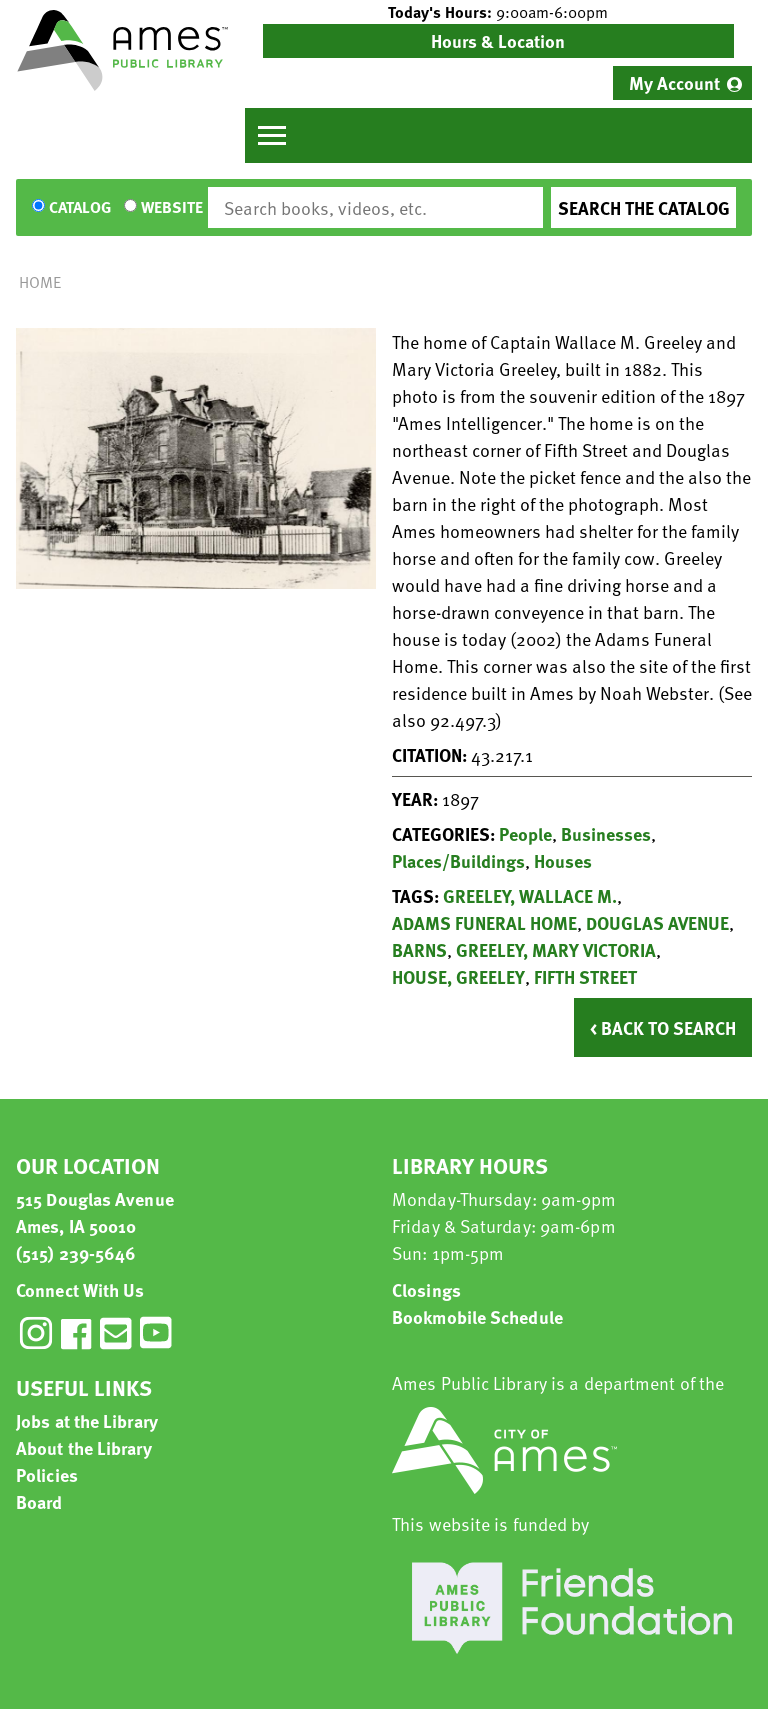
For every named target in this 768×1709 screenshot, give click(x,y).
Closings (426, 1289)
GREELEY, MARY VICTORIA (556, 949)
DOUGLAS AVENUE (657, 922)
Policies (47, 1474)
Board (39, 1501)
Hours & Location (498, 40)
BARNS (419, 949)
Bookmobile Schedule (477, 1316)
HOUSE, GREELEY (458, 976)
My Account (674, 82)
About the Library (84, 1447)
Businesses (606, 833)
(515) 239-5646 (76, 1252)
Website (172, 208)
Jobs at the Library (87, 1420)
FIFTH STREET (585, 976)
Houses (563, 860)
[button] (498, 12)
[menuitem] (682, 83)
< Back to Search (663, 1027)
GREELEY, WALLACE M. (530, 895)
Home (40, 282)
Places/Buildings (458, 860)
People (525, 833)
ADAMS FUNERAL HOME (484, 922)
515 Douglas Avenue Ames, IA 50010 (95, 1212)
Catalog (80, 208)
